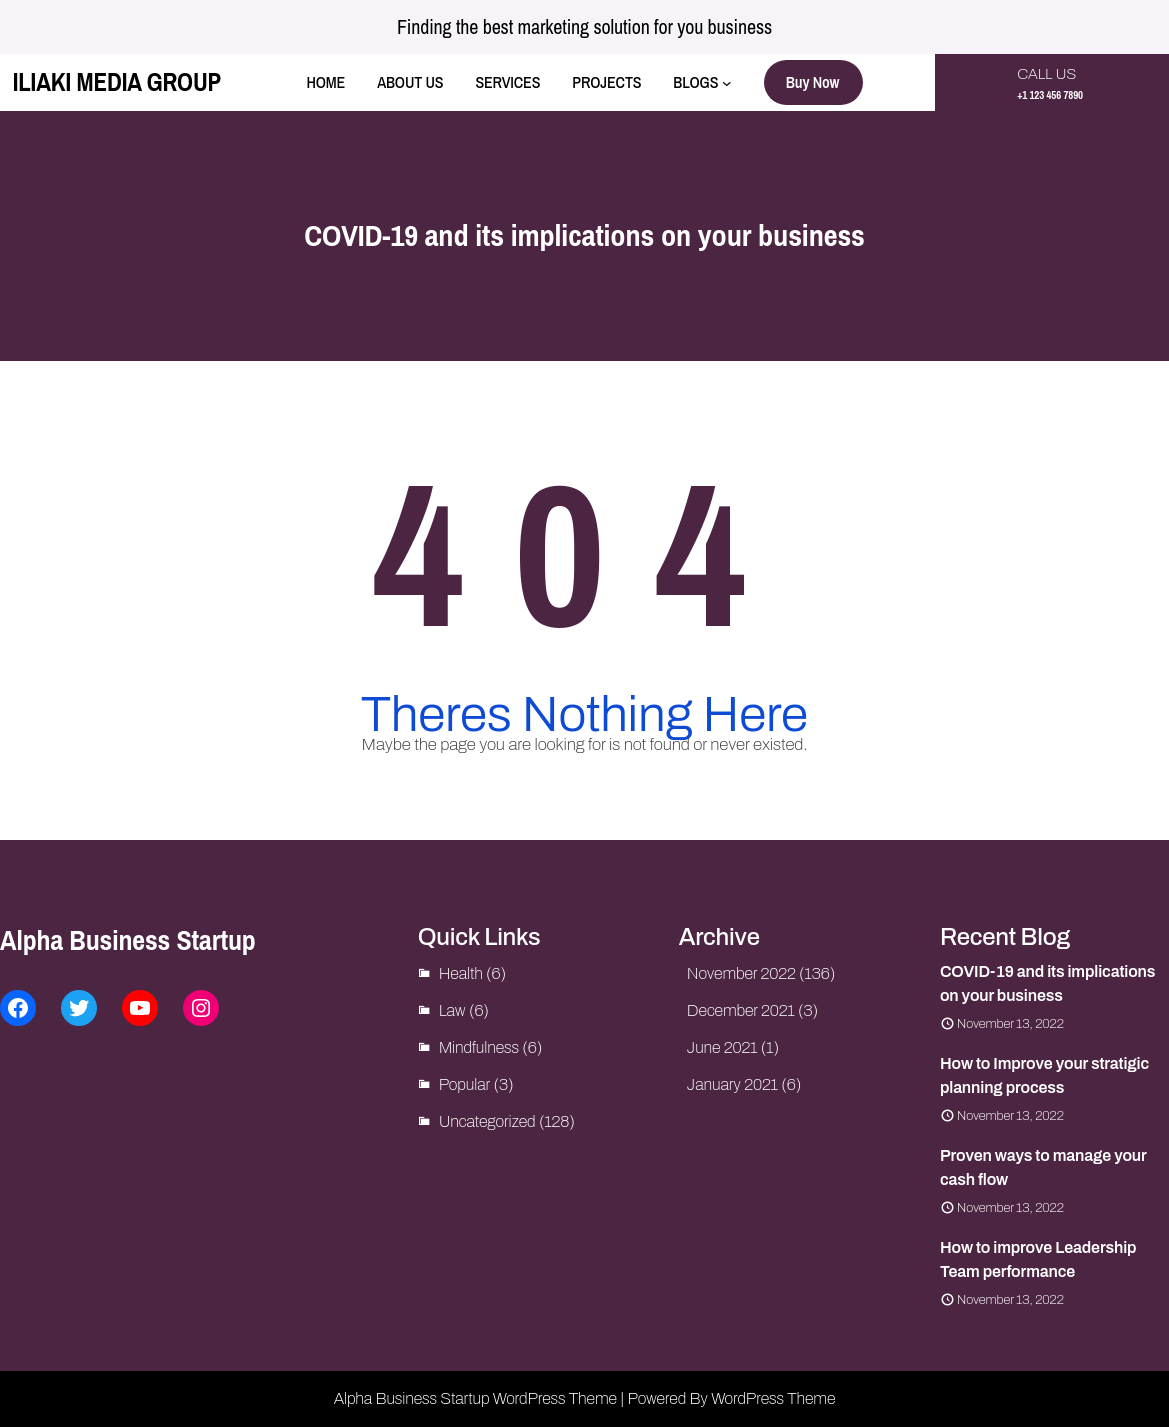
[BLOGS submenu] (728, 83)
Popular (464, 1084)
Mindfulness (479, 1047)
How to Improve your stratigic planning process (1044, 1075)
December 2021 (741, 1010)
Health (461, 973)
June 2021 (722, 1047)
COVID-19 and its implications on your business (1047, 983)
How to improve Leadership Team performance (1038, 1259)
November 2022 (741, 973)
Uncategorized (487, 1121)
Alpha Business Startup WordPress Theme (475, 1398)
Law (452, 1010)
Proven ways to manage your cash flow (1043, 1167)
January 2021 (732, 1084)
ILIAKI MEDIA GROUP (117, 82)
